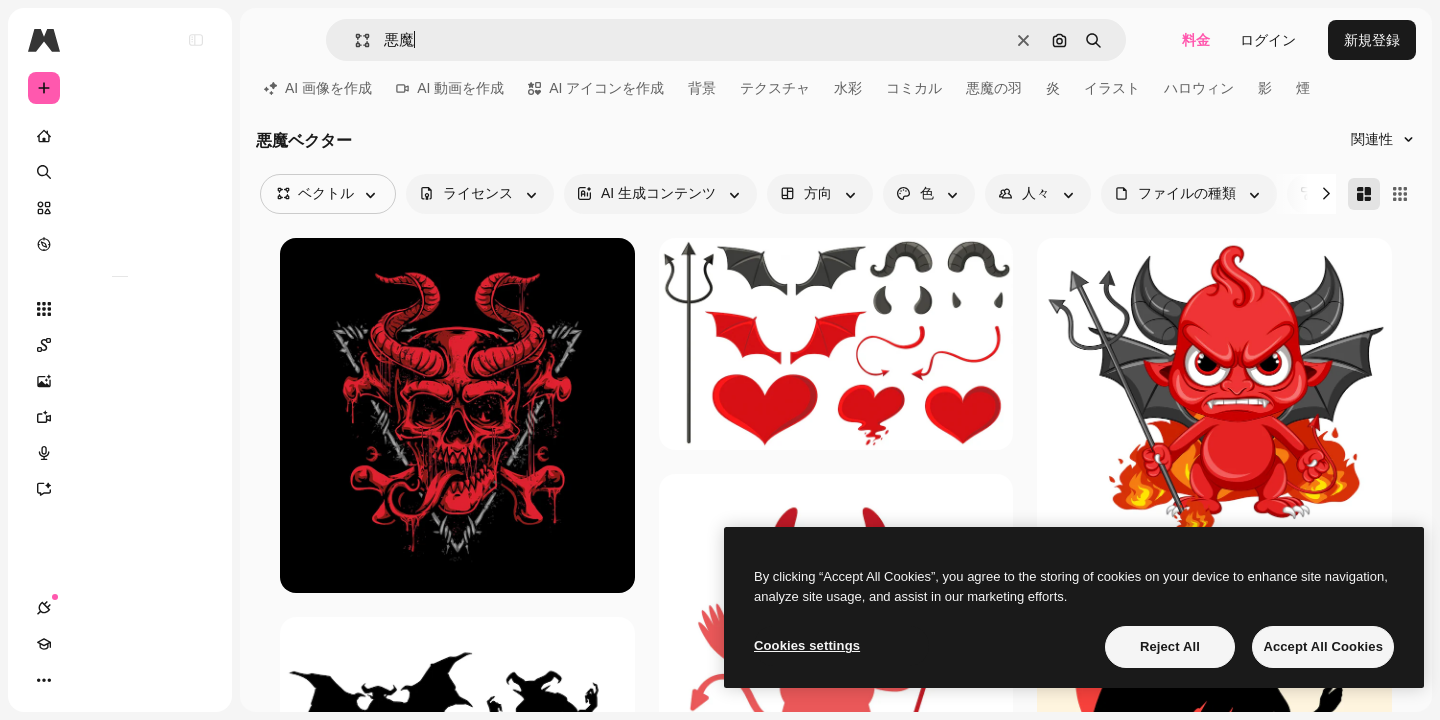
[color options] (929, 194)
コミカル (914, 88)
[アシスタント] (120, 489)
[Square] (1400, 194)
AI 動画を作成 (450, 88)
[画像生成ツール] (120, 381)
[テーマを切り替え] (116, 680)
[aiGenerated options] (660, 194)
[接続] (44, 680)
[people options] (1038, 194)
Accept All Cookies (1323, 646)
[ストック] (120, 208)
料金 (1196, 40)
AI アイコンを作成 (596, 88)
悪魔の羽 (994, 88)
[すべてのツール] (120, 309)
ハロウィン (1199, 88)
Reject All (1170, 646)
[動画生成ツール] (120, 417)
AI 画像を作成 (318, 88)
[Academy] (80, 680)
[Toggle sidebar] (196, 40)
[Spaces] (120, 345)
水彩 (848, 88)
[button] (354, 40)
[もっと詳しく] (120, 244)
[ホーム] (120, 136)
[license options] (480, 194)
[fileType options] (1189, 194)
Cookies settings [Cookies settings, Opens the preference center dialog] (807, 645)
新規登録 (1372, 40)
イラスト (1112, 88)
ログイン (1268, 40)
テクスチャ (775, 88)
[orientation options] (820, 194)
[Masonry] (1364, 194)
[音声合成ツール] (120, 453)
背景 (702, 88)
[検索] (120, 172)
